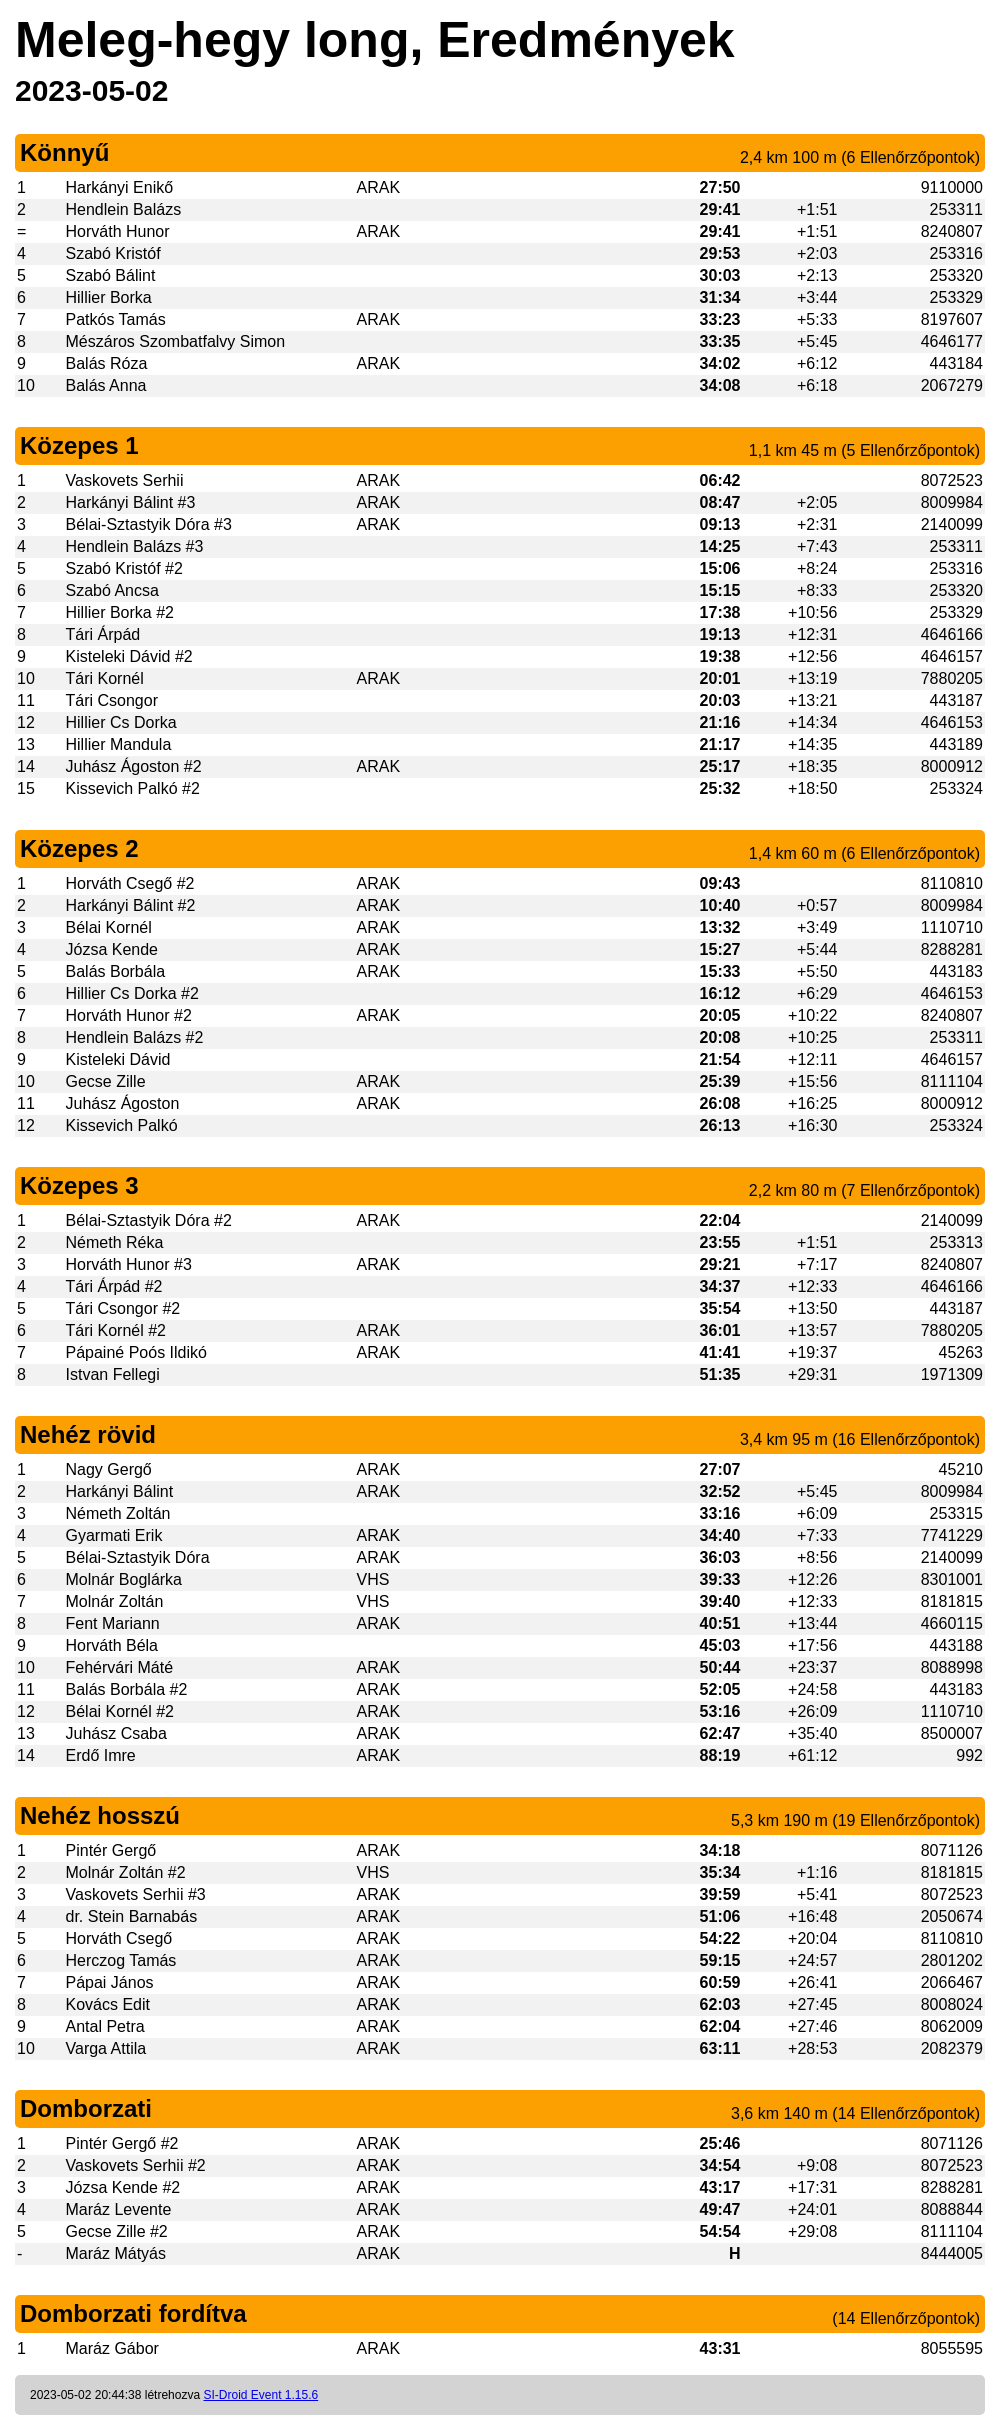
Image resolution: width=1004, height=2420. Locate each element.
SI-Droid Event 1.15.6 (260, 2395)
